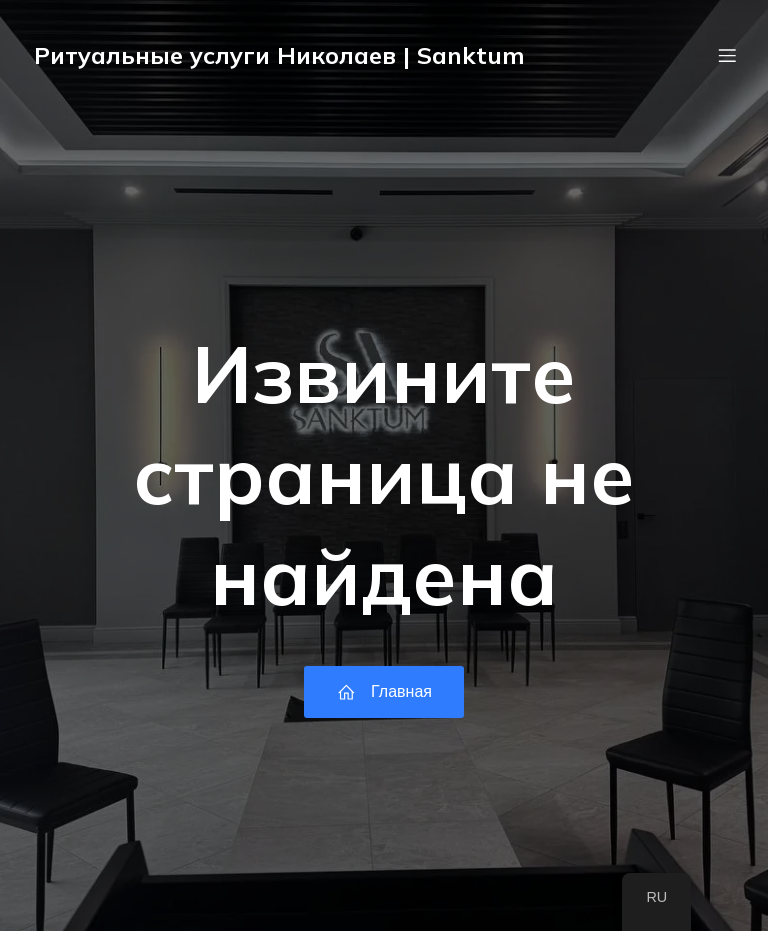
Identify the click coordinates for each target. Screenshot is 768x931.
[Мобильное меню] (727, 55)
